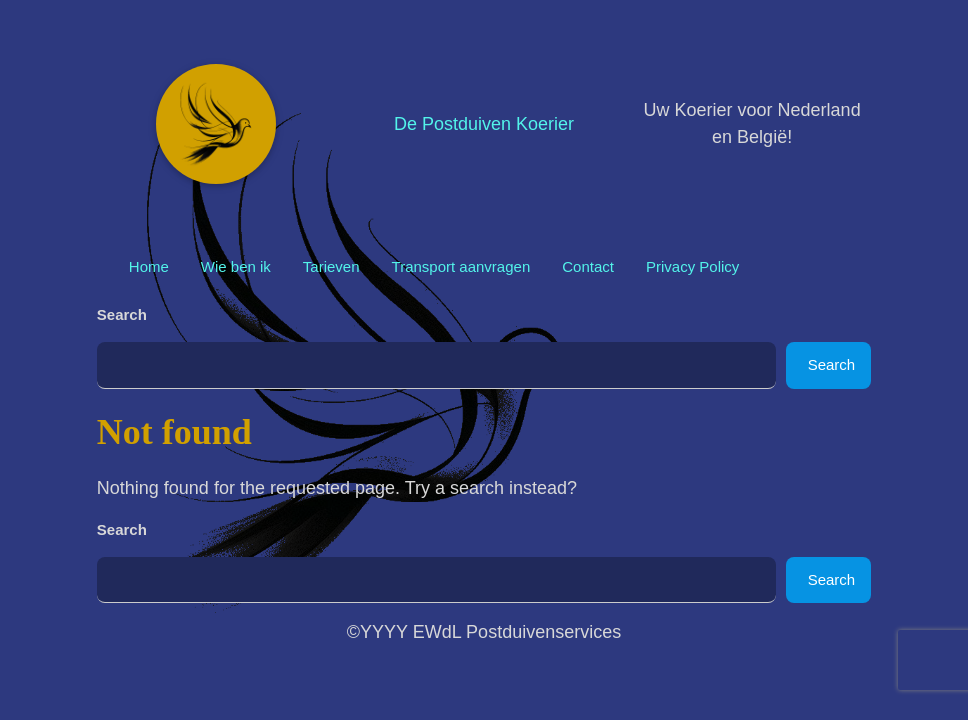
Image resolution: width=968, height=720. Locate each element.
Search (122, 314)
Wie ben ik (236, 266)
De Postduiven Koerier (484, 124)
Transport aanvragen (461, 266)
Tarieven (331, 266)
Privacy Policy (692, 266)
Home (149, 266)
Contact (588, 266)
